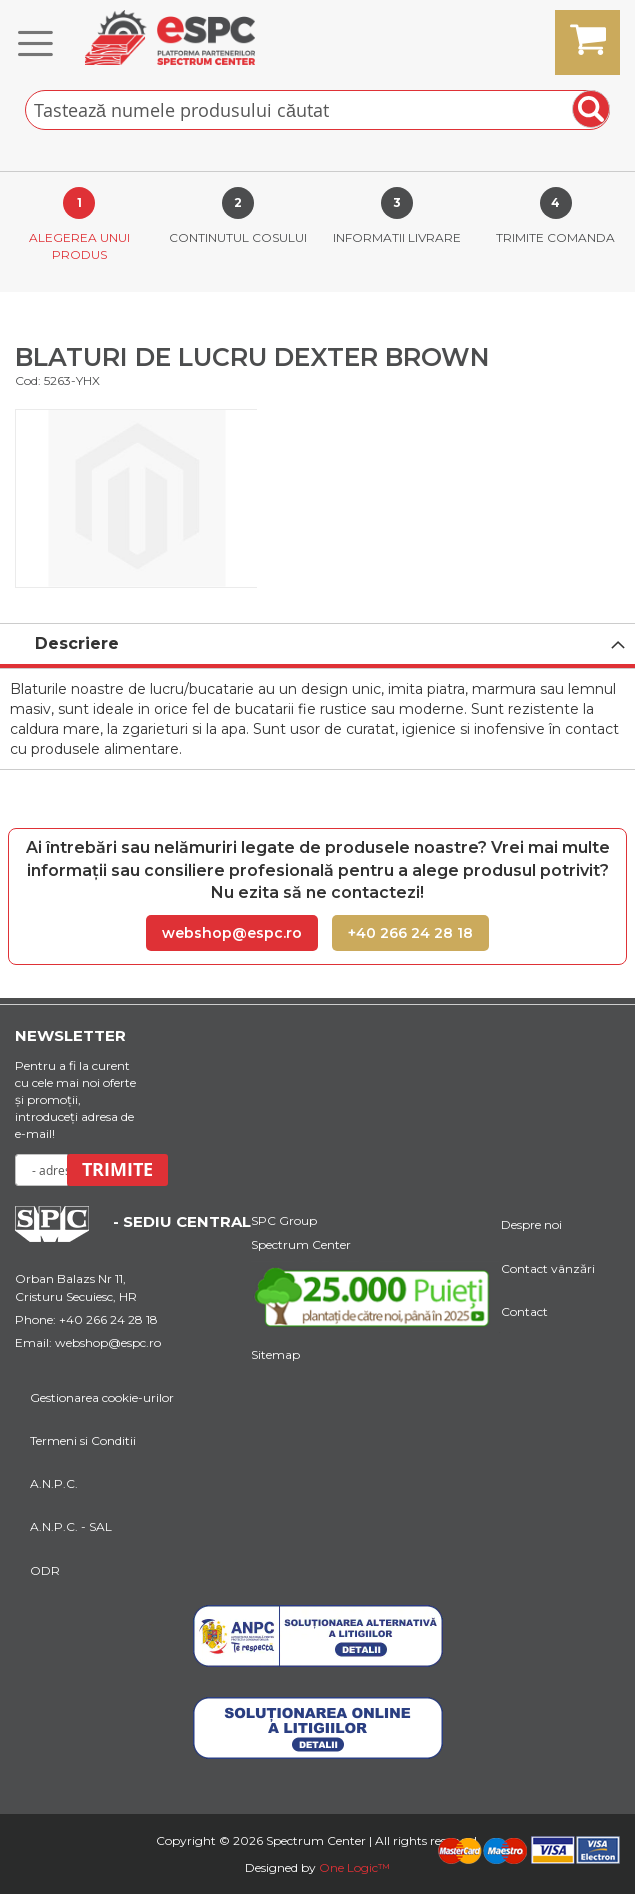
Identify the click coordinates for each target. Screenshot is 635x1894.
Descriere (77, 643)
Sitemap (275, 1354)
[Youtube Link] (376, 1301)
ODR (45, 1570)
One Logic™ (354, 1867)
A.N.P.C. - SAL (71, 1526)
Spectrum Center (301, 1244)
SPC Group (284, 1220)
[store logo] (170, 37)
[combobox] (317, 110)
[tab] (317, 645)
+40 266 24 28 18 (410, 933)
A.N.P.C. (54, 1483)
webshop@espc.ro (232, 933)
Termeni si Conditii (83, 1440)
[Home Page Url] (62, 1237)
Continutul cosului (238, 237)
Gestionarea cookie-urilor (102, 1397)
